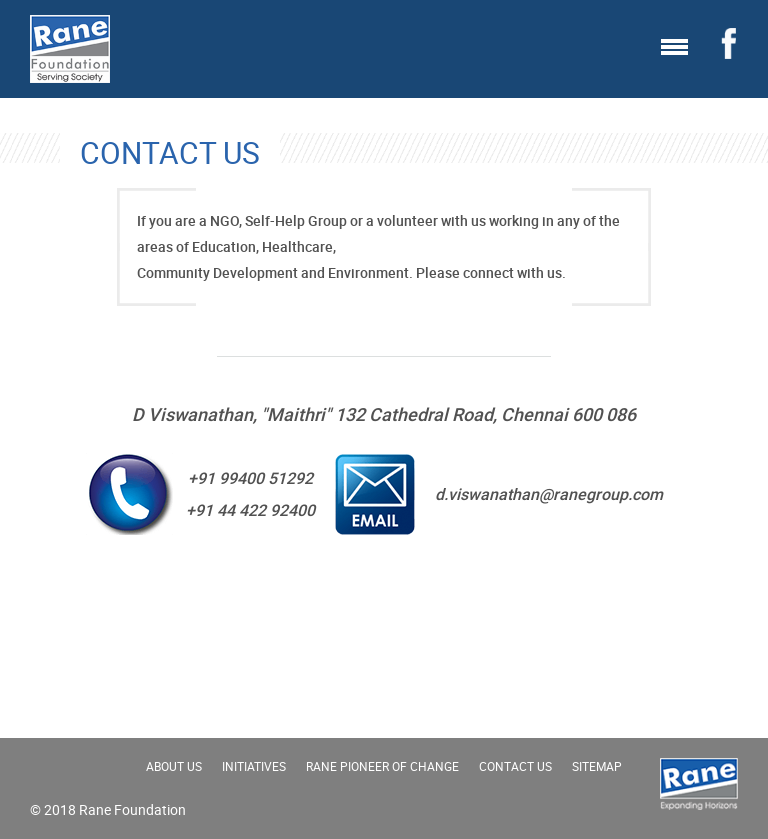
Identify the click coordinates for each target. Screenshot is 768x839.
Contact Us (515, 766)
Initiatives (254, 766)
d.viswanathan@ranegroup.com (549, 494)
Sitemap (597, 766)
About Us (174, 766)
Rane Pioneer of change (382, 766)
